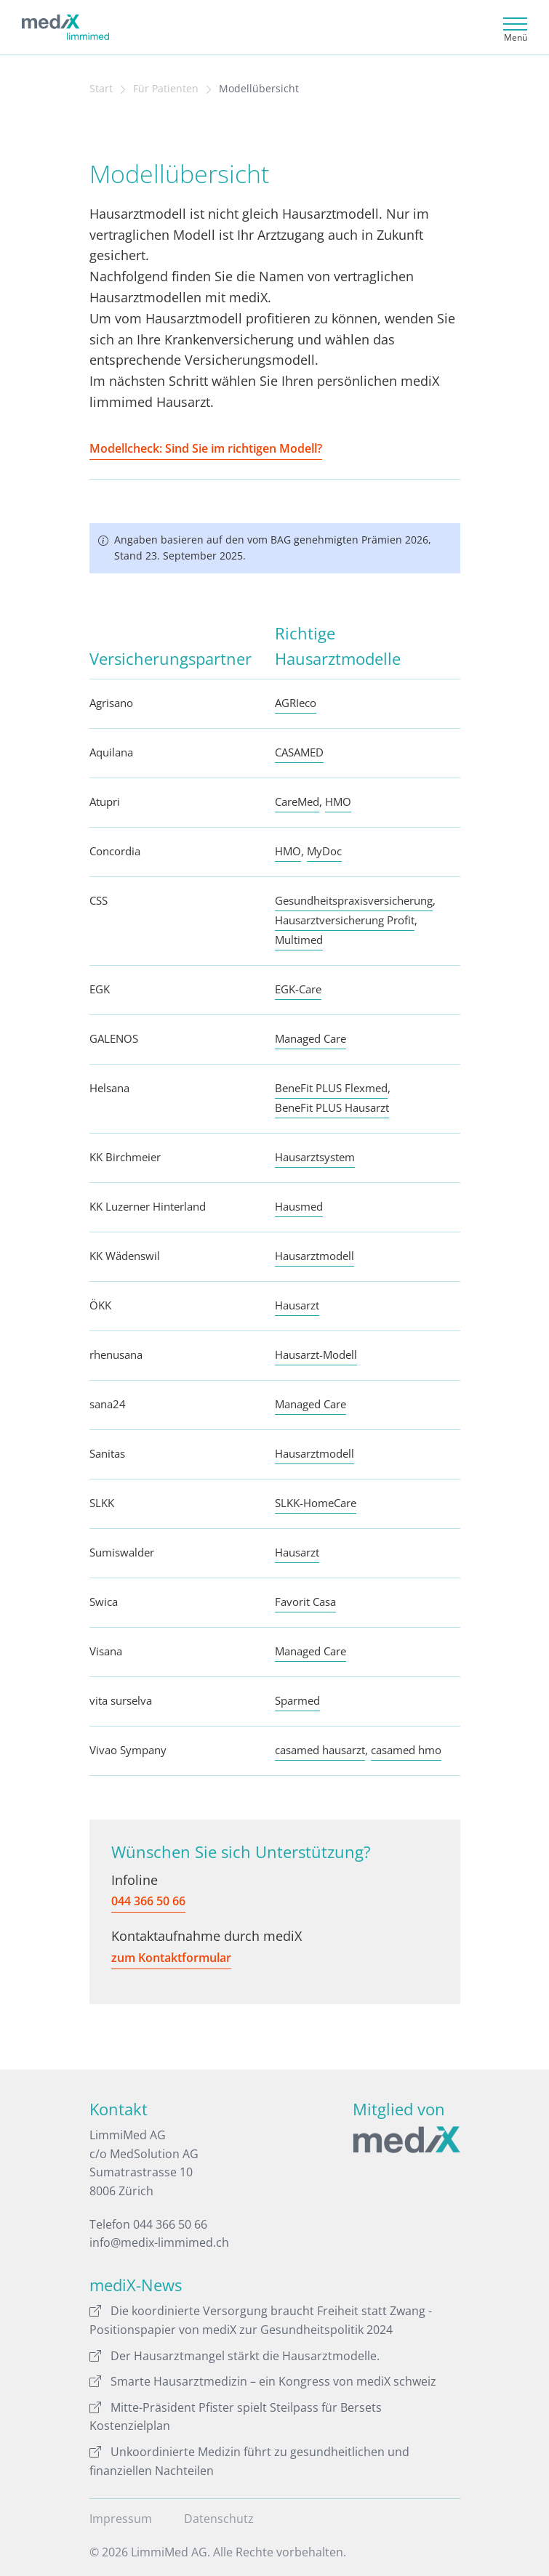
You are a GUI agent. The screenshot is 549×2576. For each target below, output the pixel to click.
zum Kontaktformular (171, 1958)
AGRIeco (295, 702)
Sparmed (297, 1700)
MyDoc (324, 851)
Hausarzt (297, 1305)
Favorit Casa (305, 1601)
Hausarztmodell (314, 1255)
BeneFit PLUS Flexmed (331, 1088)
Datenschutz (219, 2519)
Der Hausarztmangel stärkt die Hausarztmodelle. (234, 2356)
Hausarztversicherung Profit (344, 920)
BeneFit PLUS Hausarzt (332, 1107)
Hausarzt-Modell (316, 1354)
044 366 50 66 (148, 1901)
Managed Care (310, 1038)
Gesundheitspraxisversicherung (354, 900)
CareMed (297, 801)
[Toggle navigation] (513, 27)
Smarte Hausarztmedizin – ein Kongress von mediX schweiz (262, 2381)
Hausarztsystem (315, 1157)
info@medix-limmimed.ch (159, 2242)
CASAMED (299, 752)
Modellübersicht (259, 89)
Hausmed (299, 1206)
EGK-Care (298, 989)
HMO (338, 801)
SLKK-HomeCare (315, 1502)
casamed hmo (406, 1750)
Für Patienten (166, 89)
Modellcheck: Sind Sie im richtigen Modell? (205, 448)
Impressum (120, 2519)
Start (101, 89)
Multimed (299, 939)
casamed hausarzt (320, 1750)
